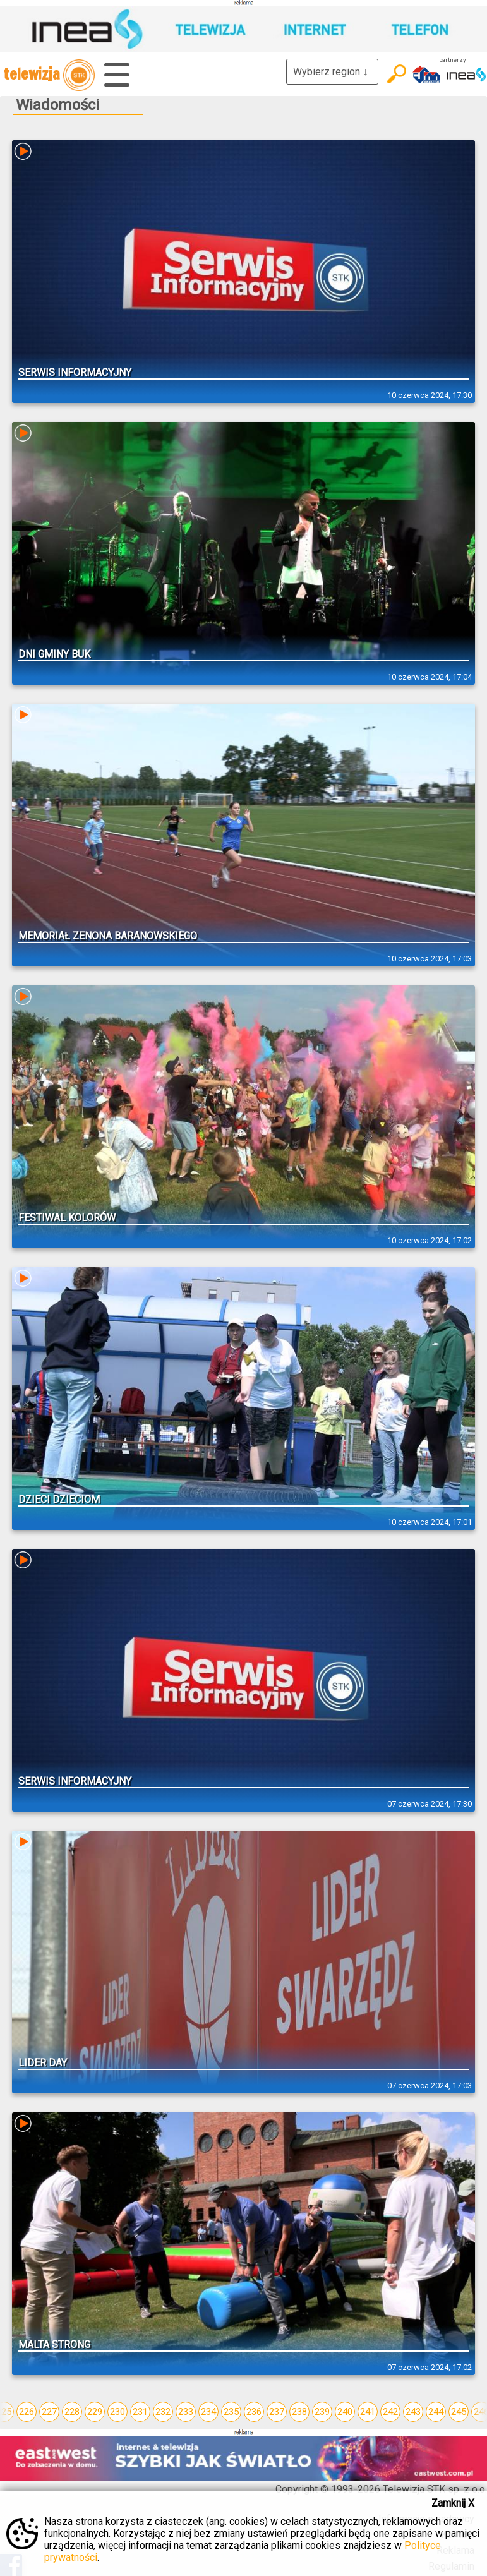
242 (390, 2411)
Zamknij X (452, 2503)
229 (94, 2411)
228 (72, 2411)
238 (299, 2411)
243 (413, 2411)
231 (140, 2411)
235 (231, 2411)
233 (185, 2411)
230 (117, 2411)
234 (208, 2411)
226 (26, 2411)
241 (367, 2411)
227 (49, 2411)
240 (344, 2411)
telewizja (49, 75)
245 (458, 2411)
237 (276, 2411)
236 (254, 2411)
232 (163, 2411)
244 (435, 2411)
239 (322, 2411)
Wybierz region (332, 72)
